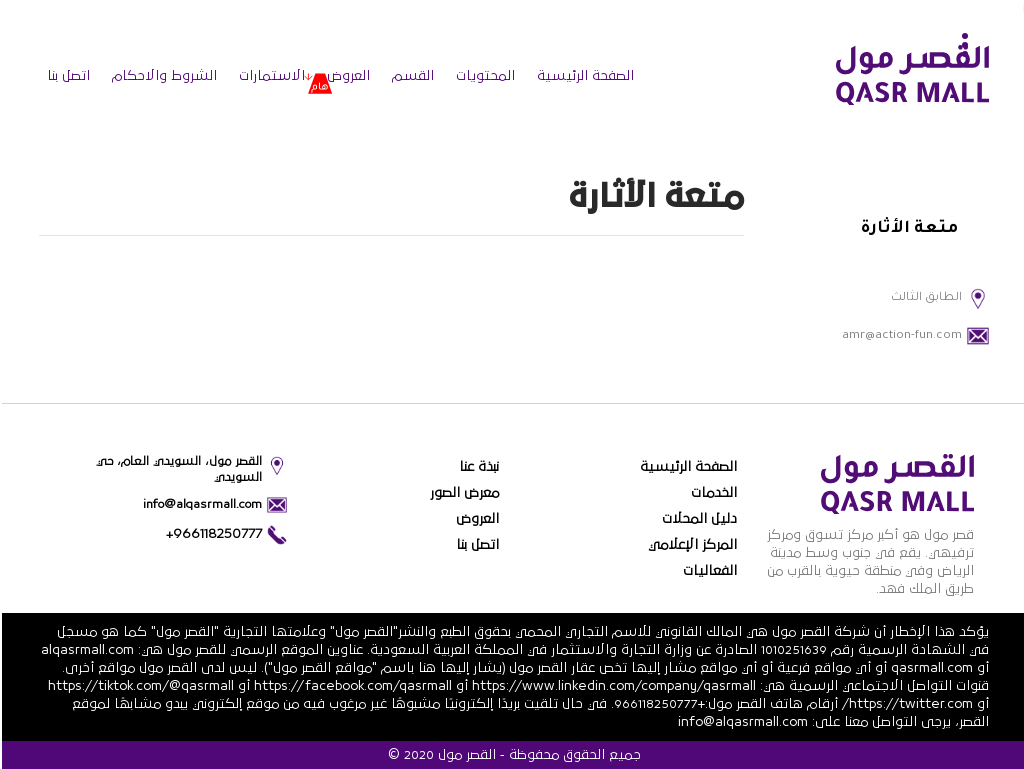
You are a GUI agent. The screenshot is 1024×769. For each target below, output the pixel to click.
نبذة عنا (477, 467)
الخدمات (712, 493)
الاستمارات (270, 76)
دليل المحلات (697, 519)
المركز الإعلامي (690, 545)
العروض (346, 76)
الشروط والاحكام (162, 76)
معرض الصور (462, 493)
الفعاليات (708, 571)
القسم (411, 76)
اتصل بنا (66, 76)
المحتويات (483, 76)
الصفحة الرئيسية (583, 76)
